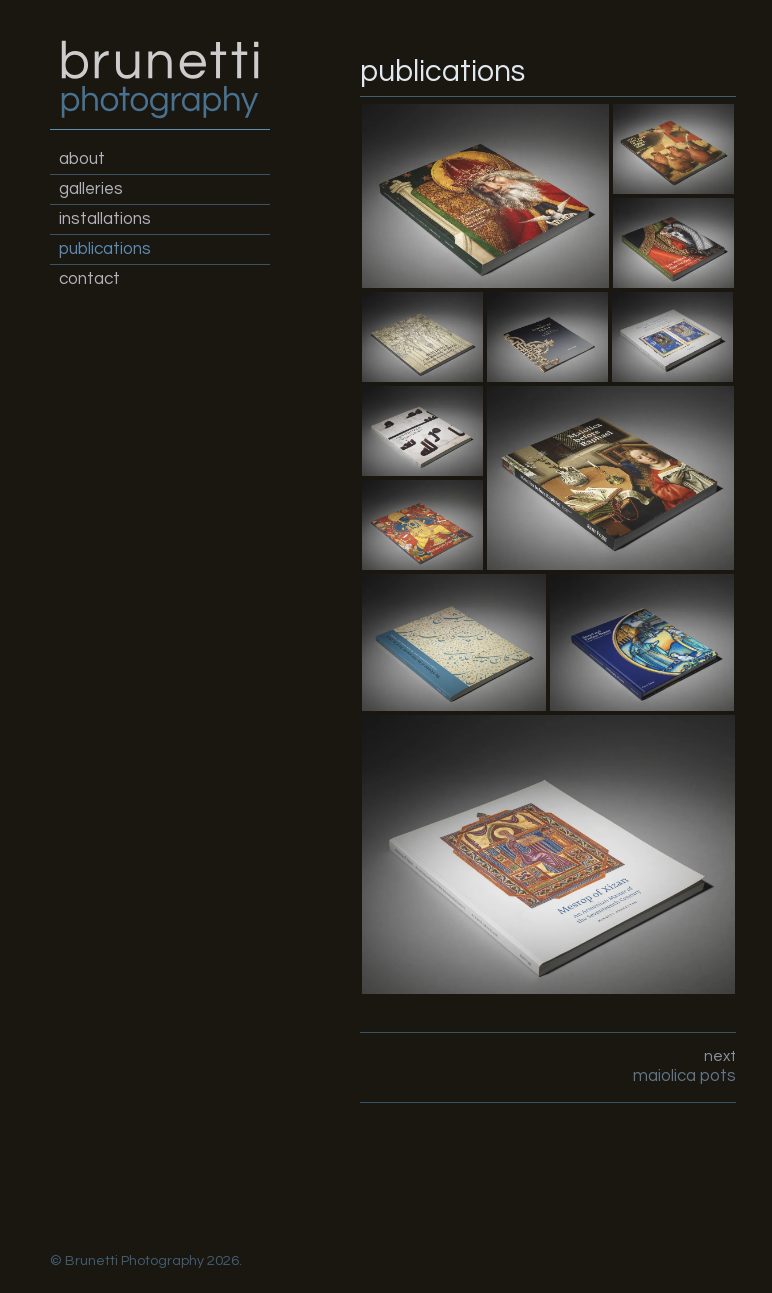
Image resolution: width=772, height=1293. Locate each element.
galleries (91, 189)
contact (89, 279)
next (548, 1067)
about (82, 159)
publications (105, 249)
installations (105, 219)
